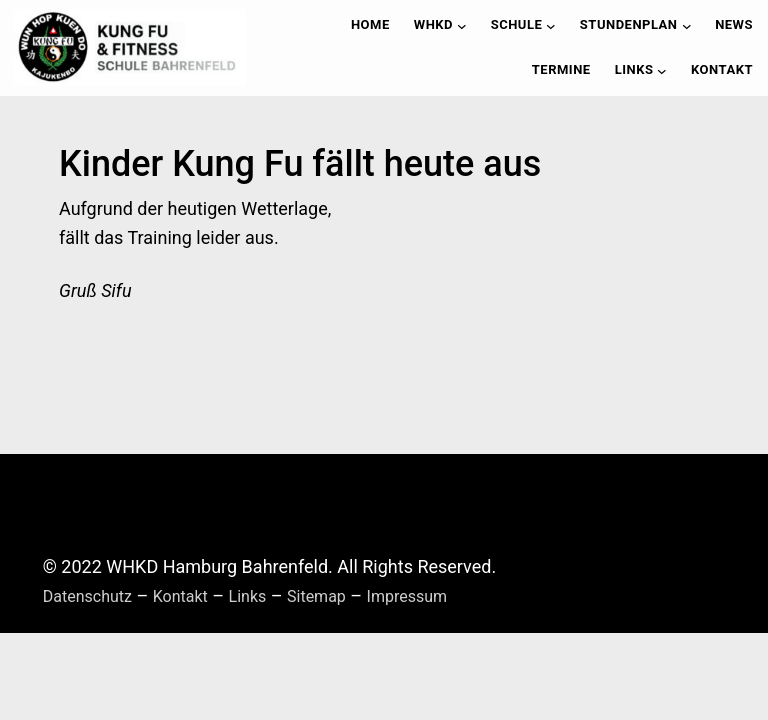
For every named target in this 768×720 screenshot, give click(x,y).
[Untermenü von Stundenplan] (687, 26)
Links (248, 596)
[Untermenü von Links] (662, 70)
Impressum (407, 596)
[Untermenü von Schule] (551, 26)
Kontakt (180, 596)
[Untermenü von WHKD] (462, 26)
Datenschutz (87, 596)
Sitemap (316, 596)
